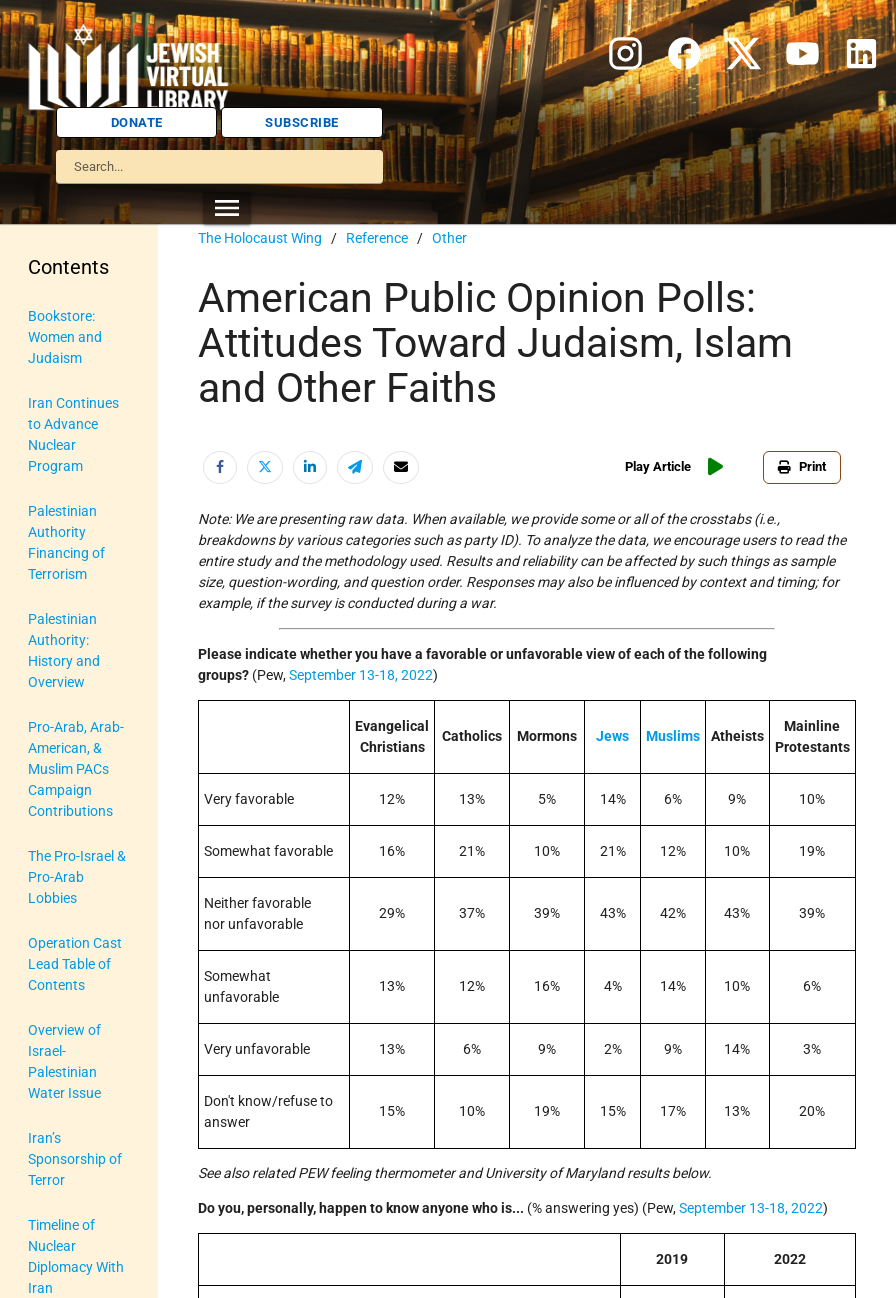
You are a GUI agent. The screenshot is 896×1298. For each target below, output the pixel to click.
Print (802, 466)
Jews (612, 736)
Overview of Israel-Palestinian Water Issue (64, 1061)
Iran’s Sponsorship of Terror (75, 1159)
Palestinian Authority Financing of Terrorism (66, 542)
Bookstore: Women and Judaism (65, 337)
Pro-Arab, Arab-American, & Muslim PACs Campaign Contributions (76, 769)
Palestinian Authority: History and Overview (64, 650)
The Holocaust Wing (260, 238)
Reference (377, 238)
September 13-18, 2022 (361, 675)
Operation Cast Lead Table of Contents (75, 964)
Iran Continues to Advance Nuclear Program (73, 434)
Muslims (673, 736)
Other (449, 238)
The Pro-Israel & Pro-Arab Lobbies (77, 877)
